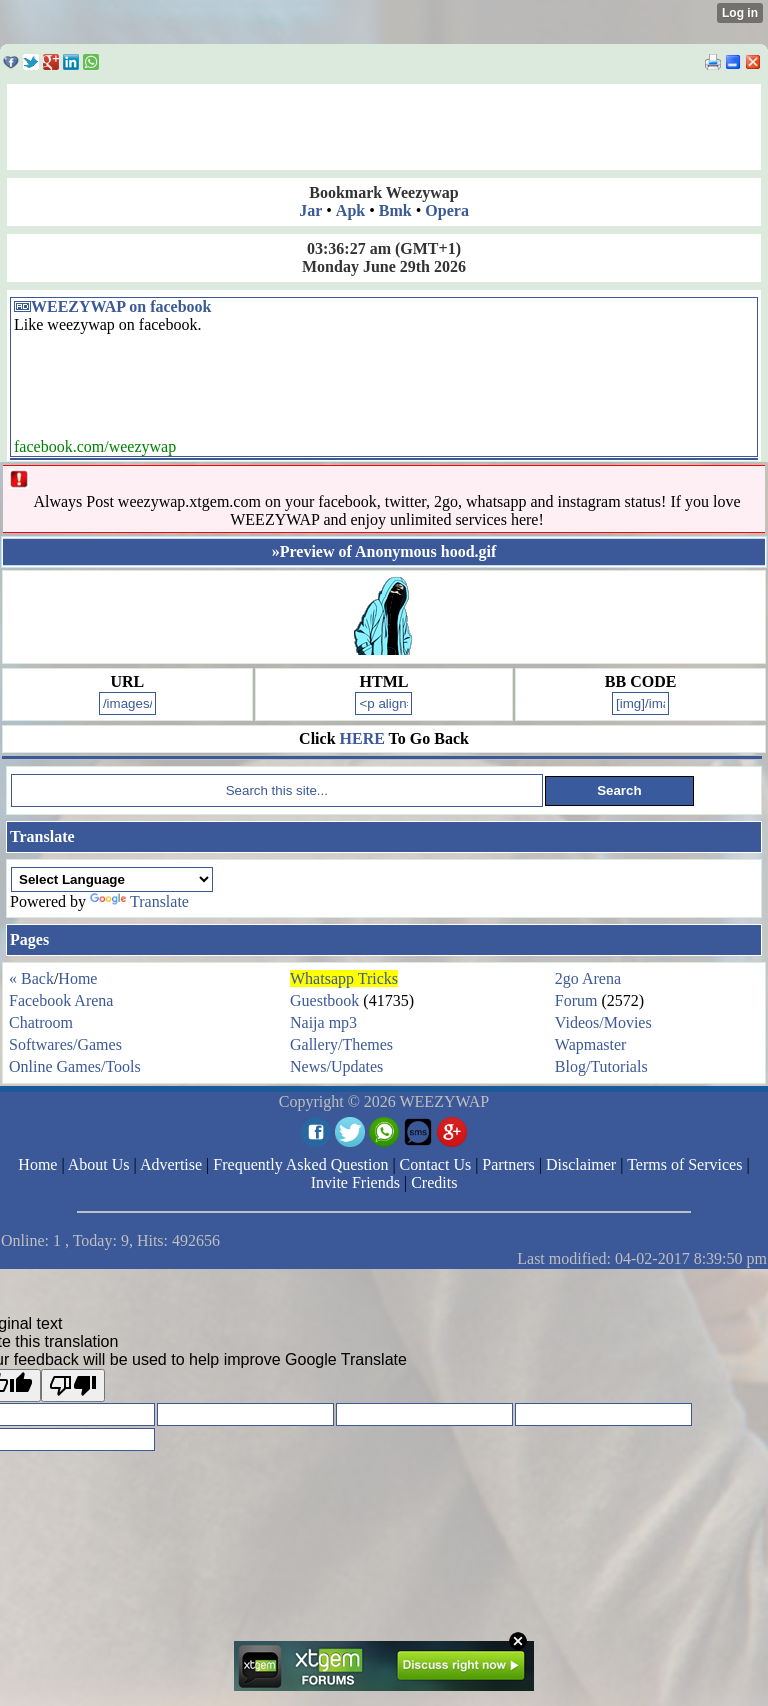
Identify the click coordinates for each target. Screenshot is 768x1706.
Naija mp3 (323, 1022)
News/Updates (336, 1066)
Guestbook (324, 1000)
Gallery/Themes (341, 1044)
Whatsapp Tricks (344, 978)
